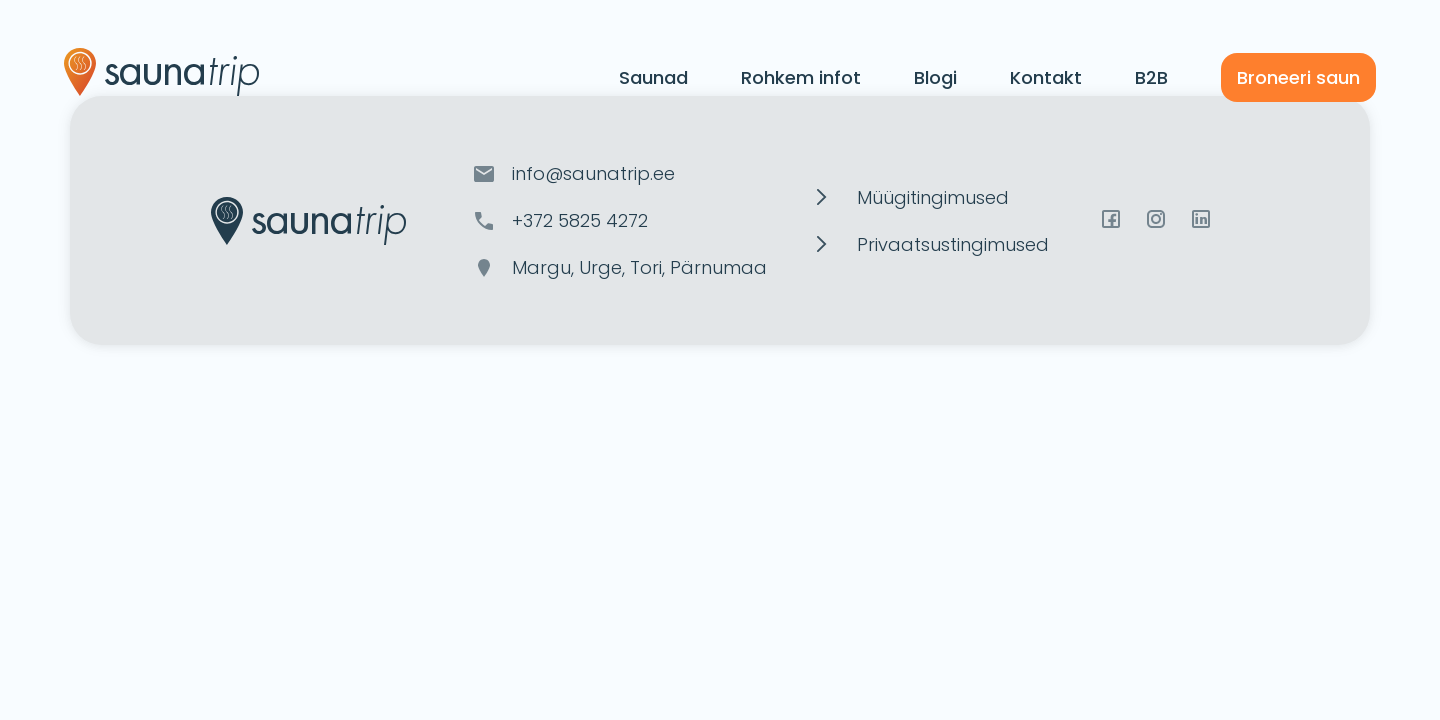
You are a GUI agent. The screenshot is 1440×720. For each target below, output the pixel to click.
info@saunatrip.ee (593, 173)
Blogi (935, 77)
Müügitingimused (933, 197)
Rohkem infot (801, 77)
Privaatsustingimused (953, 244)
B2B (1151, 77)
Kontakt (1046, 77)
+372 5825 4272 (580, 220)
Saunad (653, 77)
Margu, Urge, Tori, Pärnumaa (639, 267)
